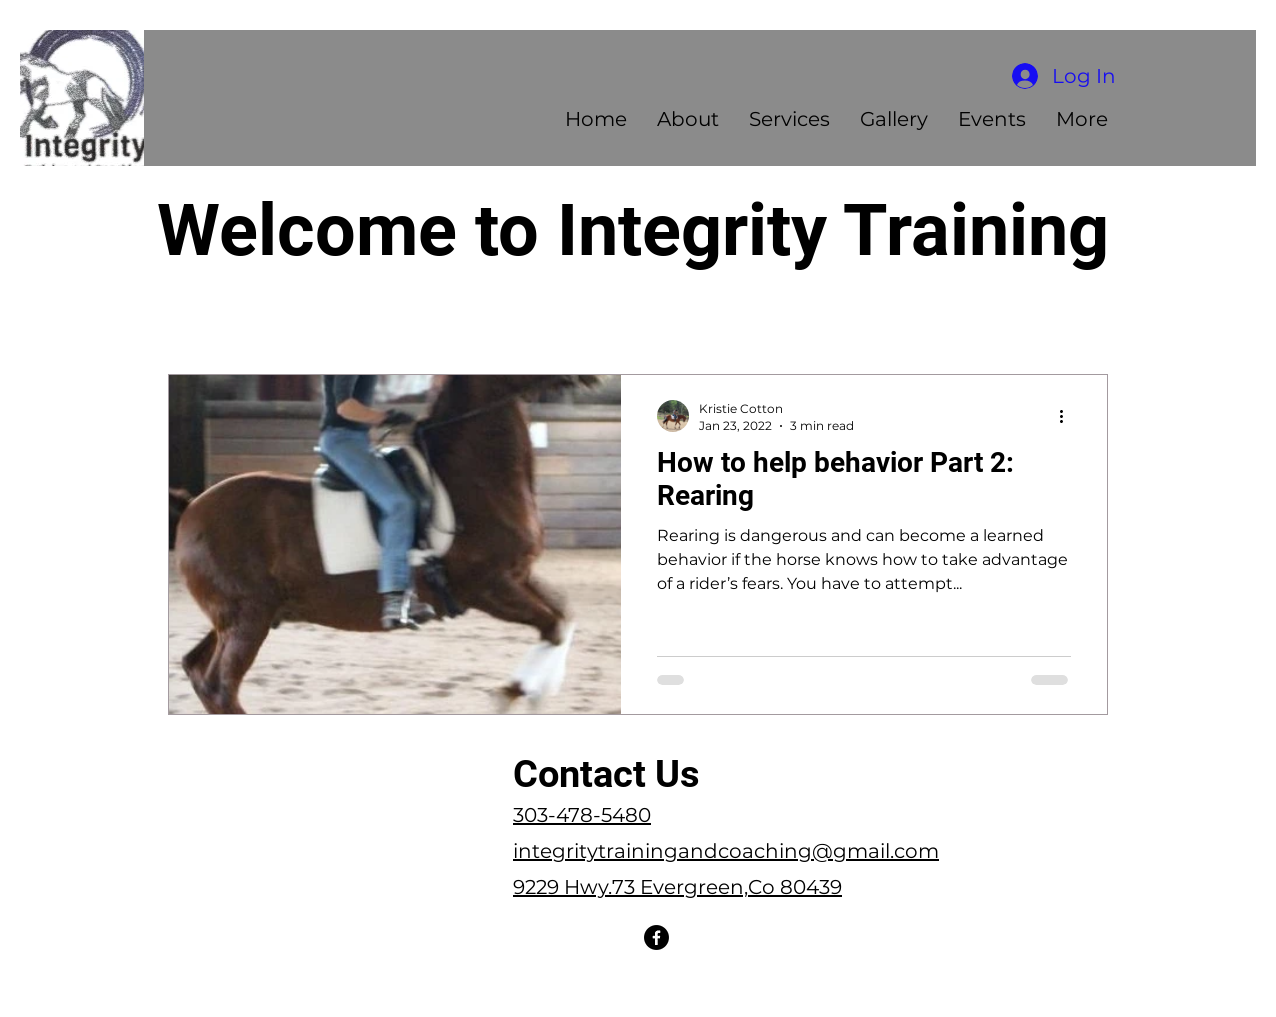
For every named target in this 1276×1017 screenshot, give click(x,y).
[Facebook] (656, 937)
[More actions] (1068, 416)
